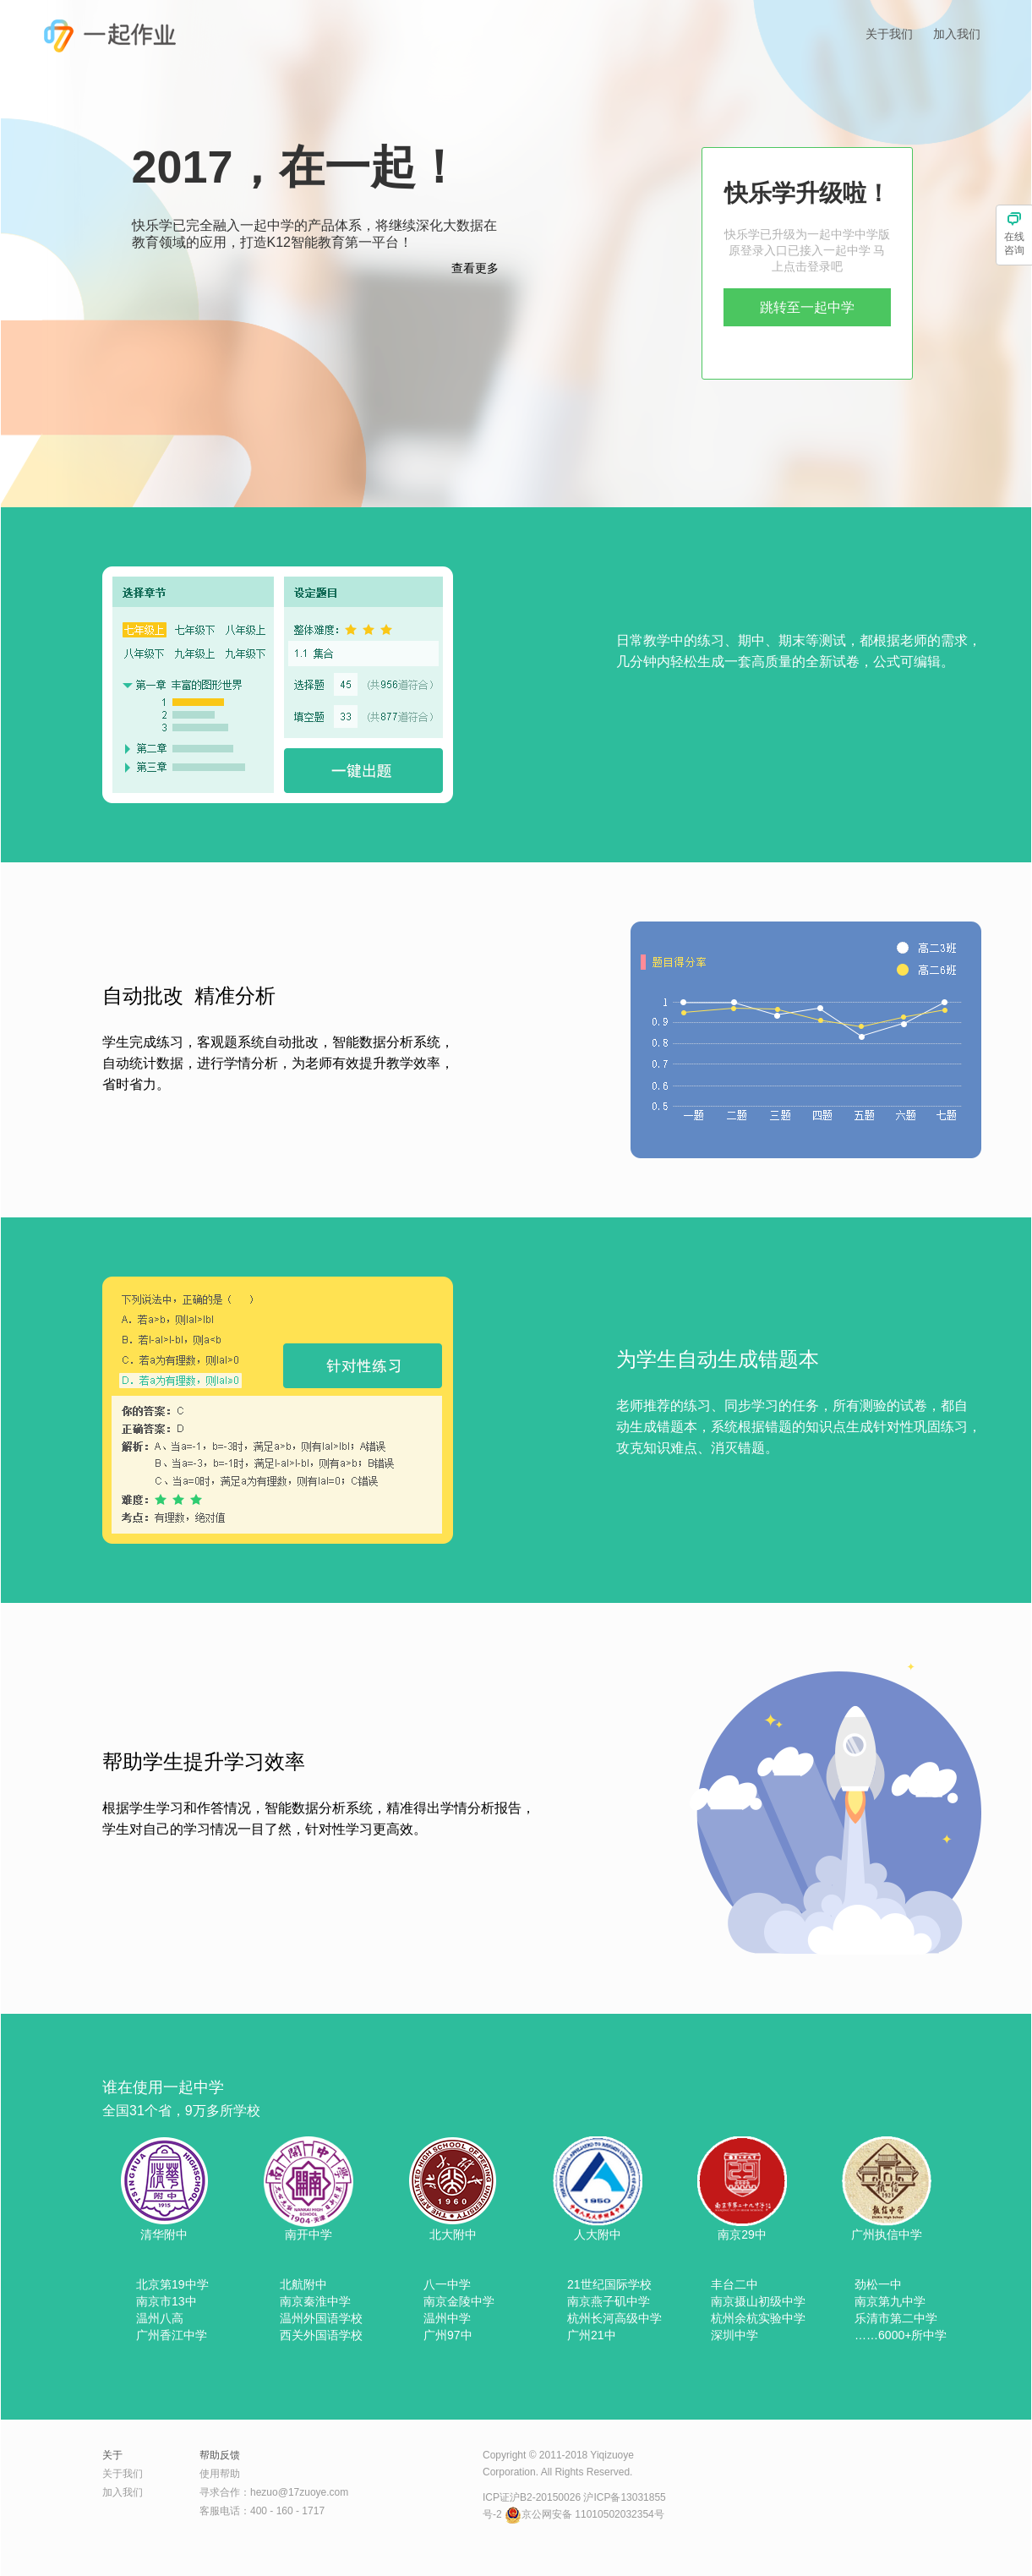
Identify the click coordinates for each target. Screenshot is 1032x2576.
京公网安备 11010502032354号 (584, 2514)
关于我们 (889, 34)
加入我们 (956, 34)
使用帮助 (219, 2474)
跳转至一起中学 (807, 307)
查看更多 (475, 268)
